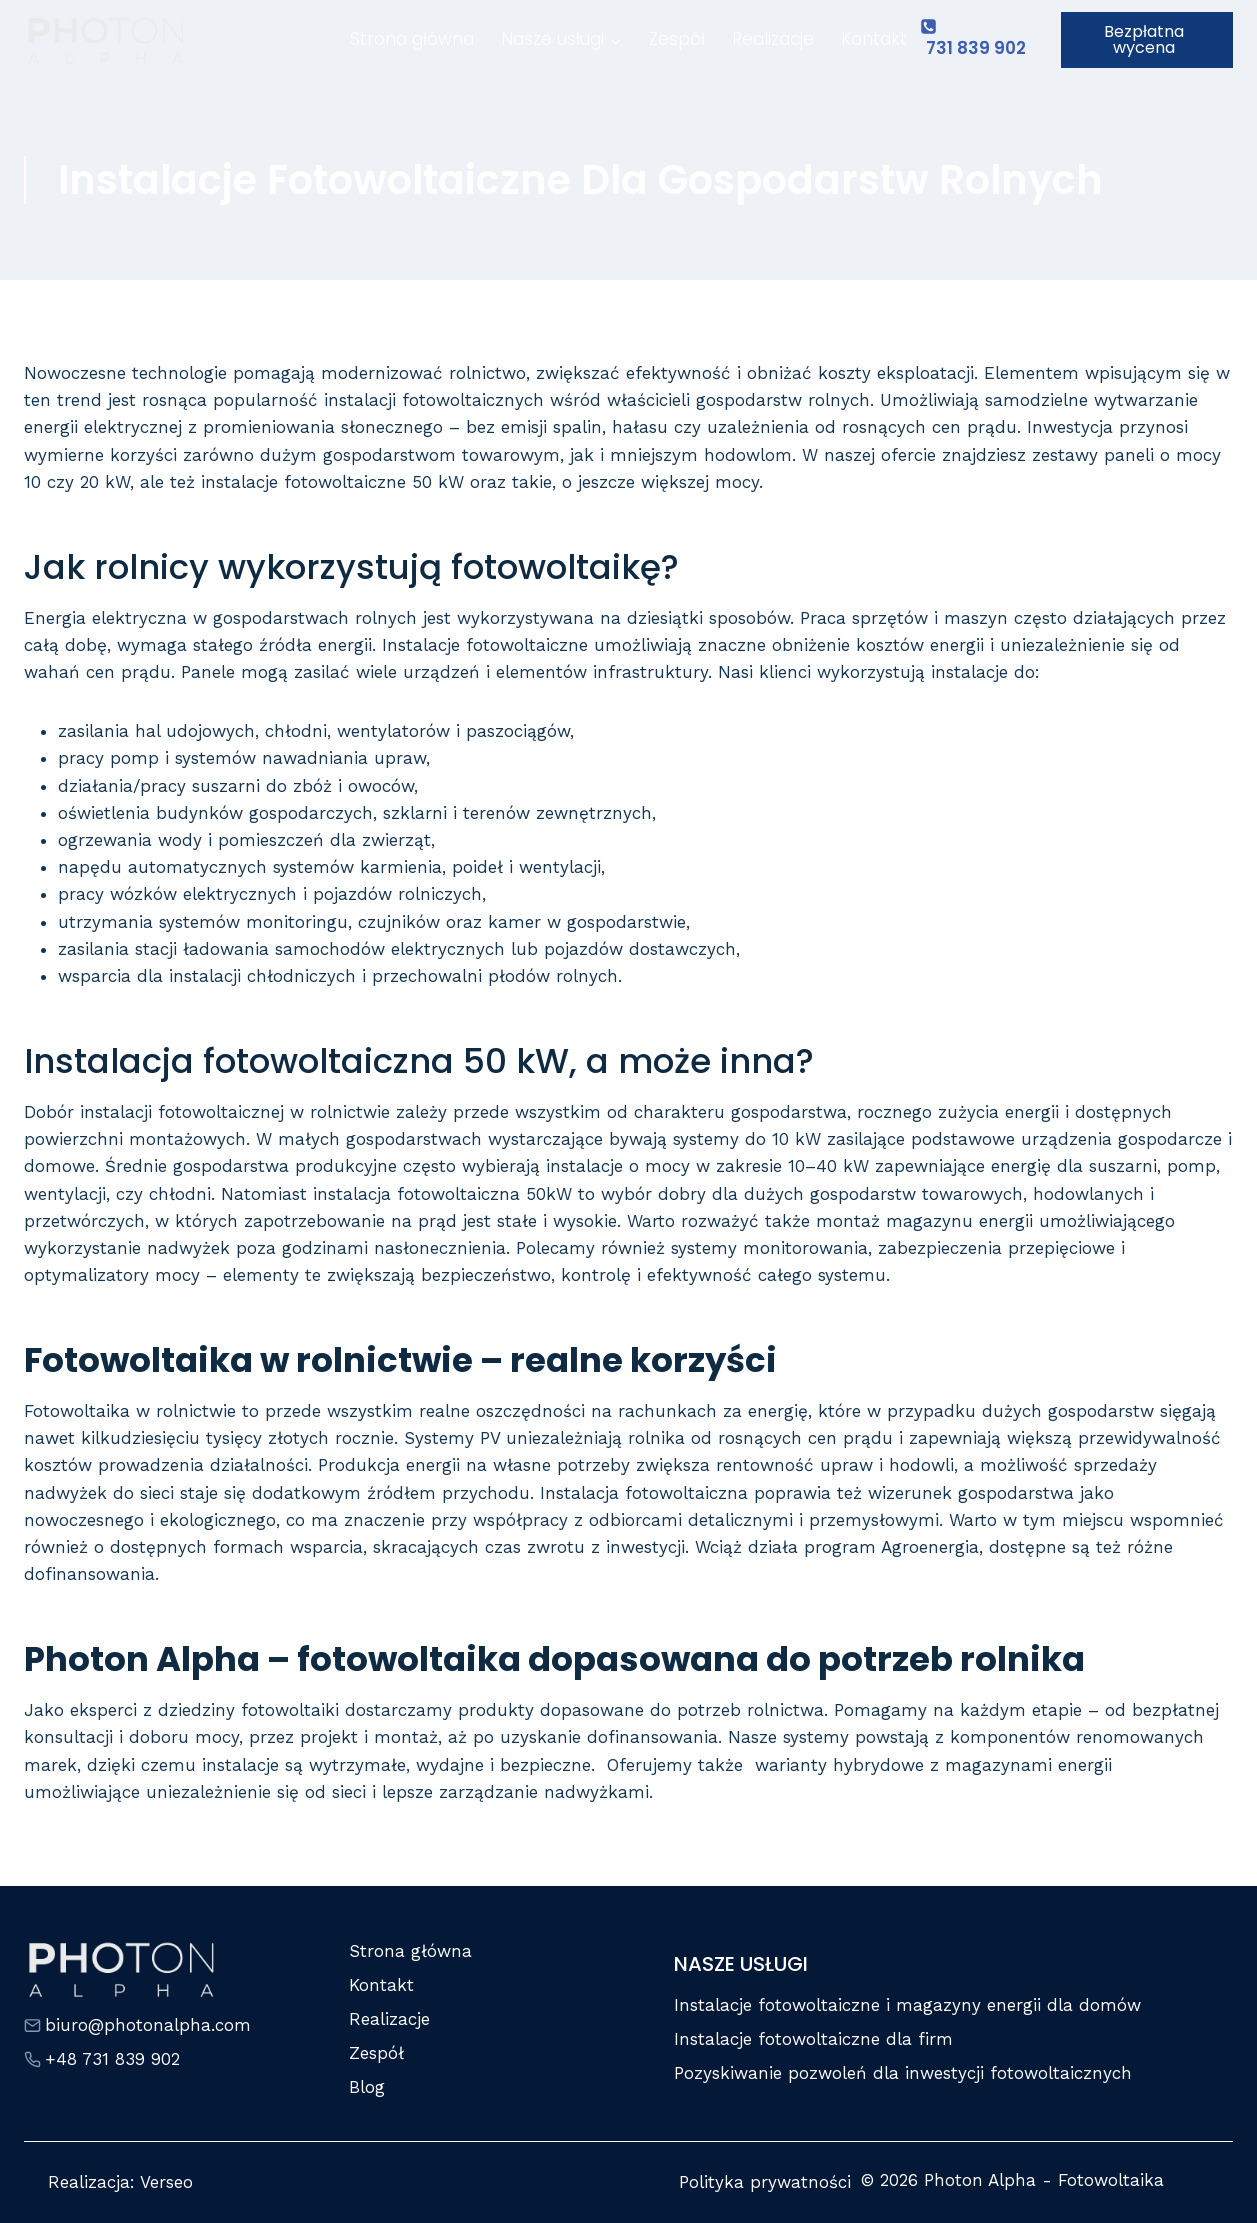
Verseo (166, 2182)
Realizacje (773, 39)
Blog (367, 2087)
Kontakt (874, 39)
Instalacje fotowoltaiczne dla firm (813, 2039)
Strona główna (412, 39)
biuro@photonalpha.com (148, 2025)
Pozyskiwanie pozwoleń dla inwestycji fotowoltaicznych (903, 2073)
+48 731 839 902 (112, 2059)
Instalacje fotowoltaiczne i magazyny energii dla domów (907, 2005)
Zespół (677, 39)
